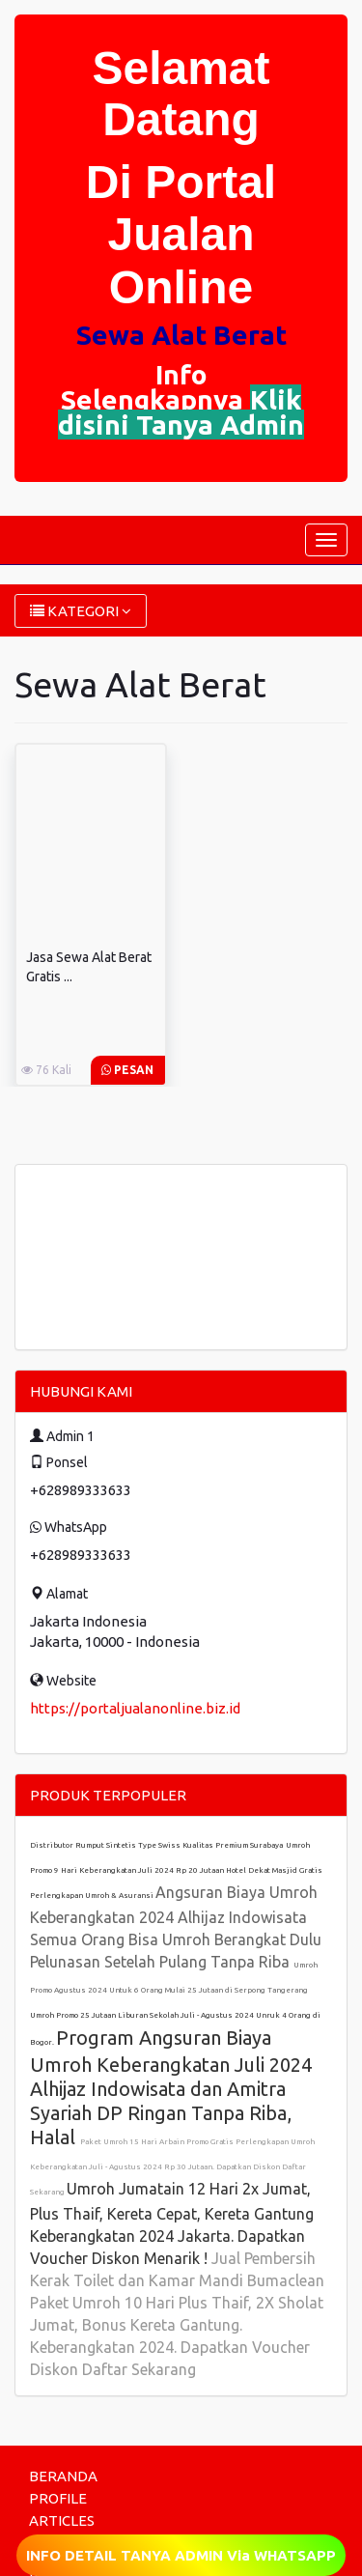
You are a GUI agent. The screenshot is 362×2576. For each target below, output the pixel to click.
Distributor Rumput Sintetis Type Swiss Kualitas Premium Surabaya (156, 1845)
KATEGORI (80, 611)
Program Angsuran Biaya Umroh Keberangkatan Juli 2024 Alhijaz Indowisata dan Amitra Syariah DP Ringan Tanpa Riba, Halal (171, 2087)
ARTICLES (62, 2520)
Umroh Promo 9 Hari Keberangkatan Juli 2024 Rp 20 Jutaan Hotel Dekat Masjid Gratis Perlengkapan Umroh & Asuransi (176, 1870)
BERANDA (63, 2476)
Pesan (127, 1069)
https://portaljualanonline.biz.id (135, 1708)
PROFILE (58, 2498)
